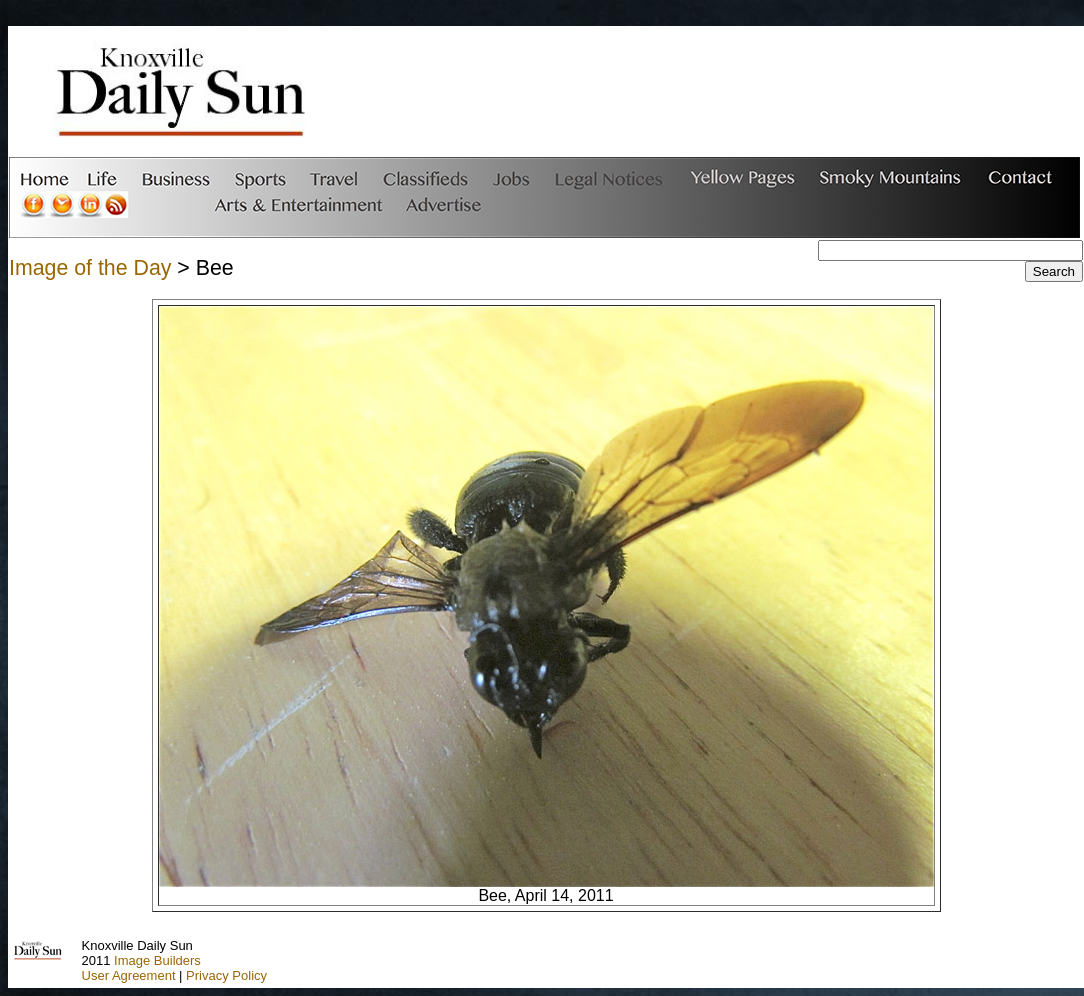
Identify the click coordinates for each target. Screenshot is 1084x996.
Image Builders (157, 960)
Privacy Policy (226, 975)
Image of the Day (90, 268)
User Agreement (129, 975)
